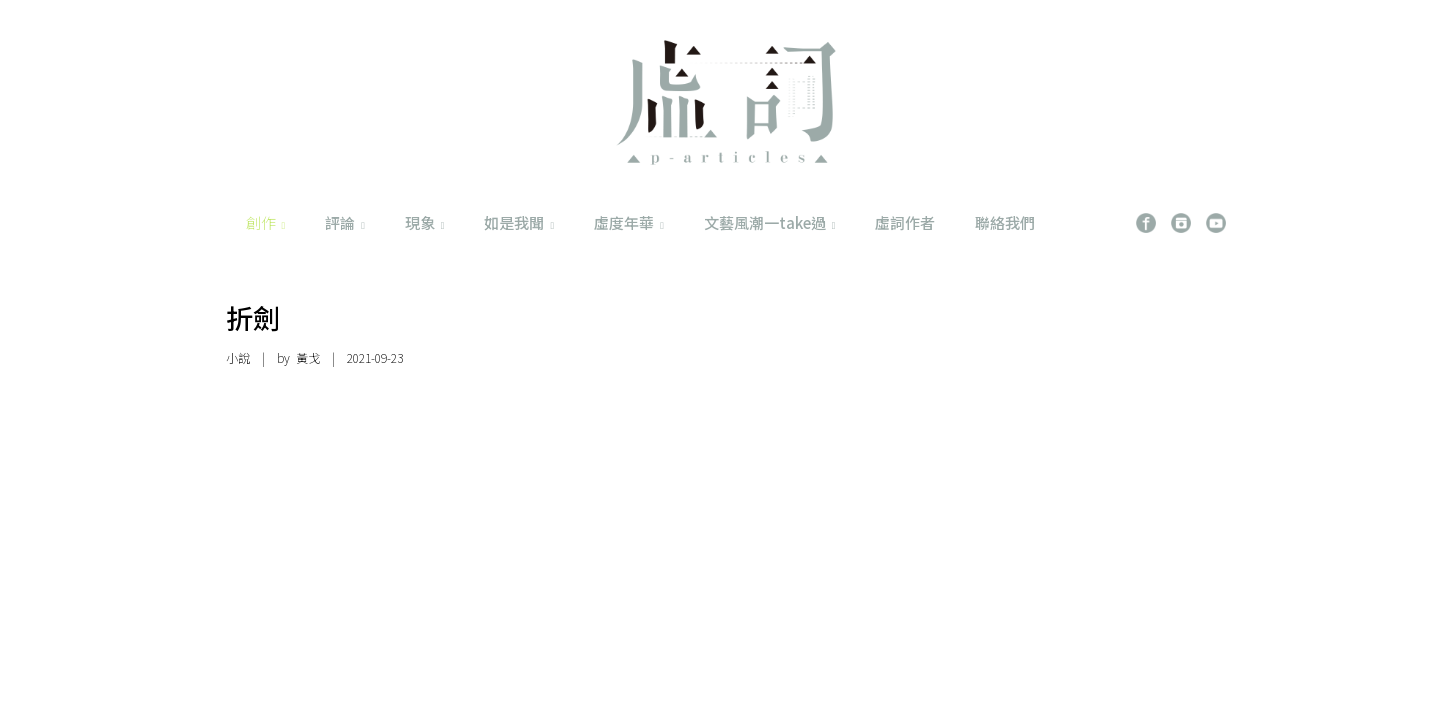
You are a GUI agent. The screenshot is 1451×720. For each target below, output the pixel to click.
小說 (238, 357)
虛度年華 (629, 222)
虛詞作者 (905, 222)
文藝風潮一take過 (770, 222)
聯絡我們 (1005, 222)
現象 (425, 222)
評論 (345, 222)
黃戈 (308, 357)
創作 (266, 222)
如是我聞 (519, 222)
